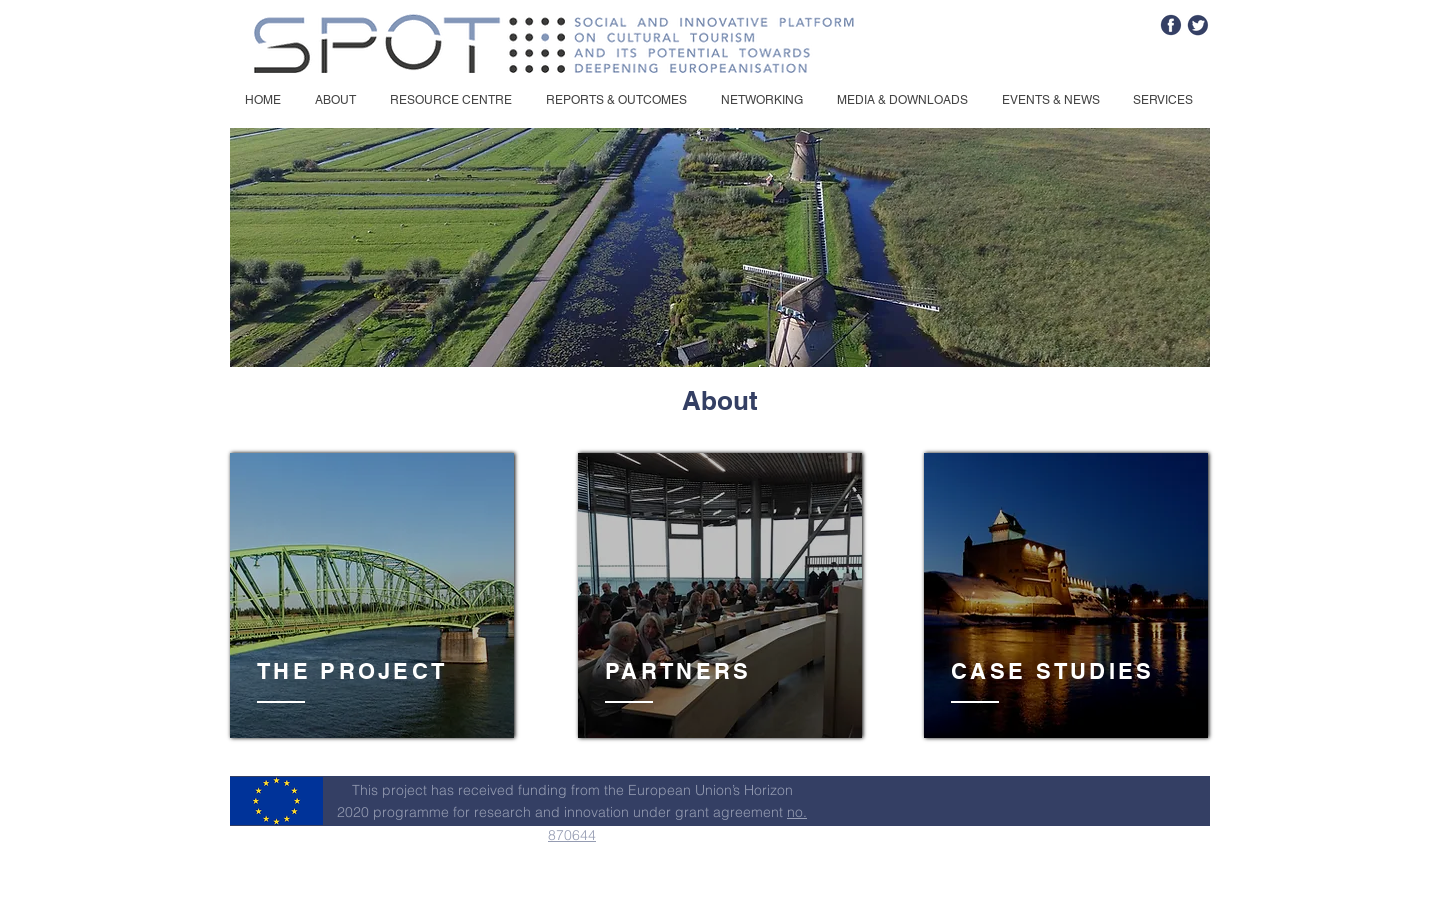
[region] (372, 596)
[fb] (1171, 25)
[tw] (1198, 25)
